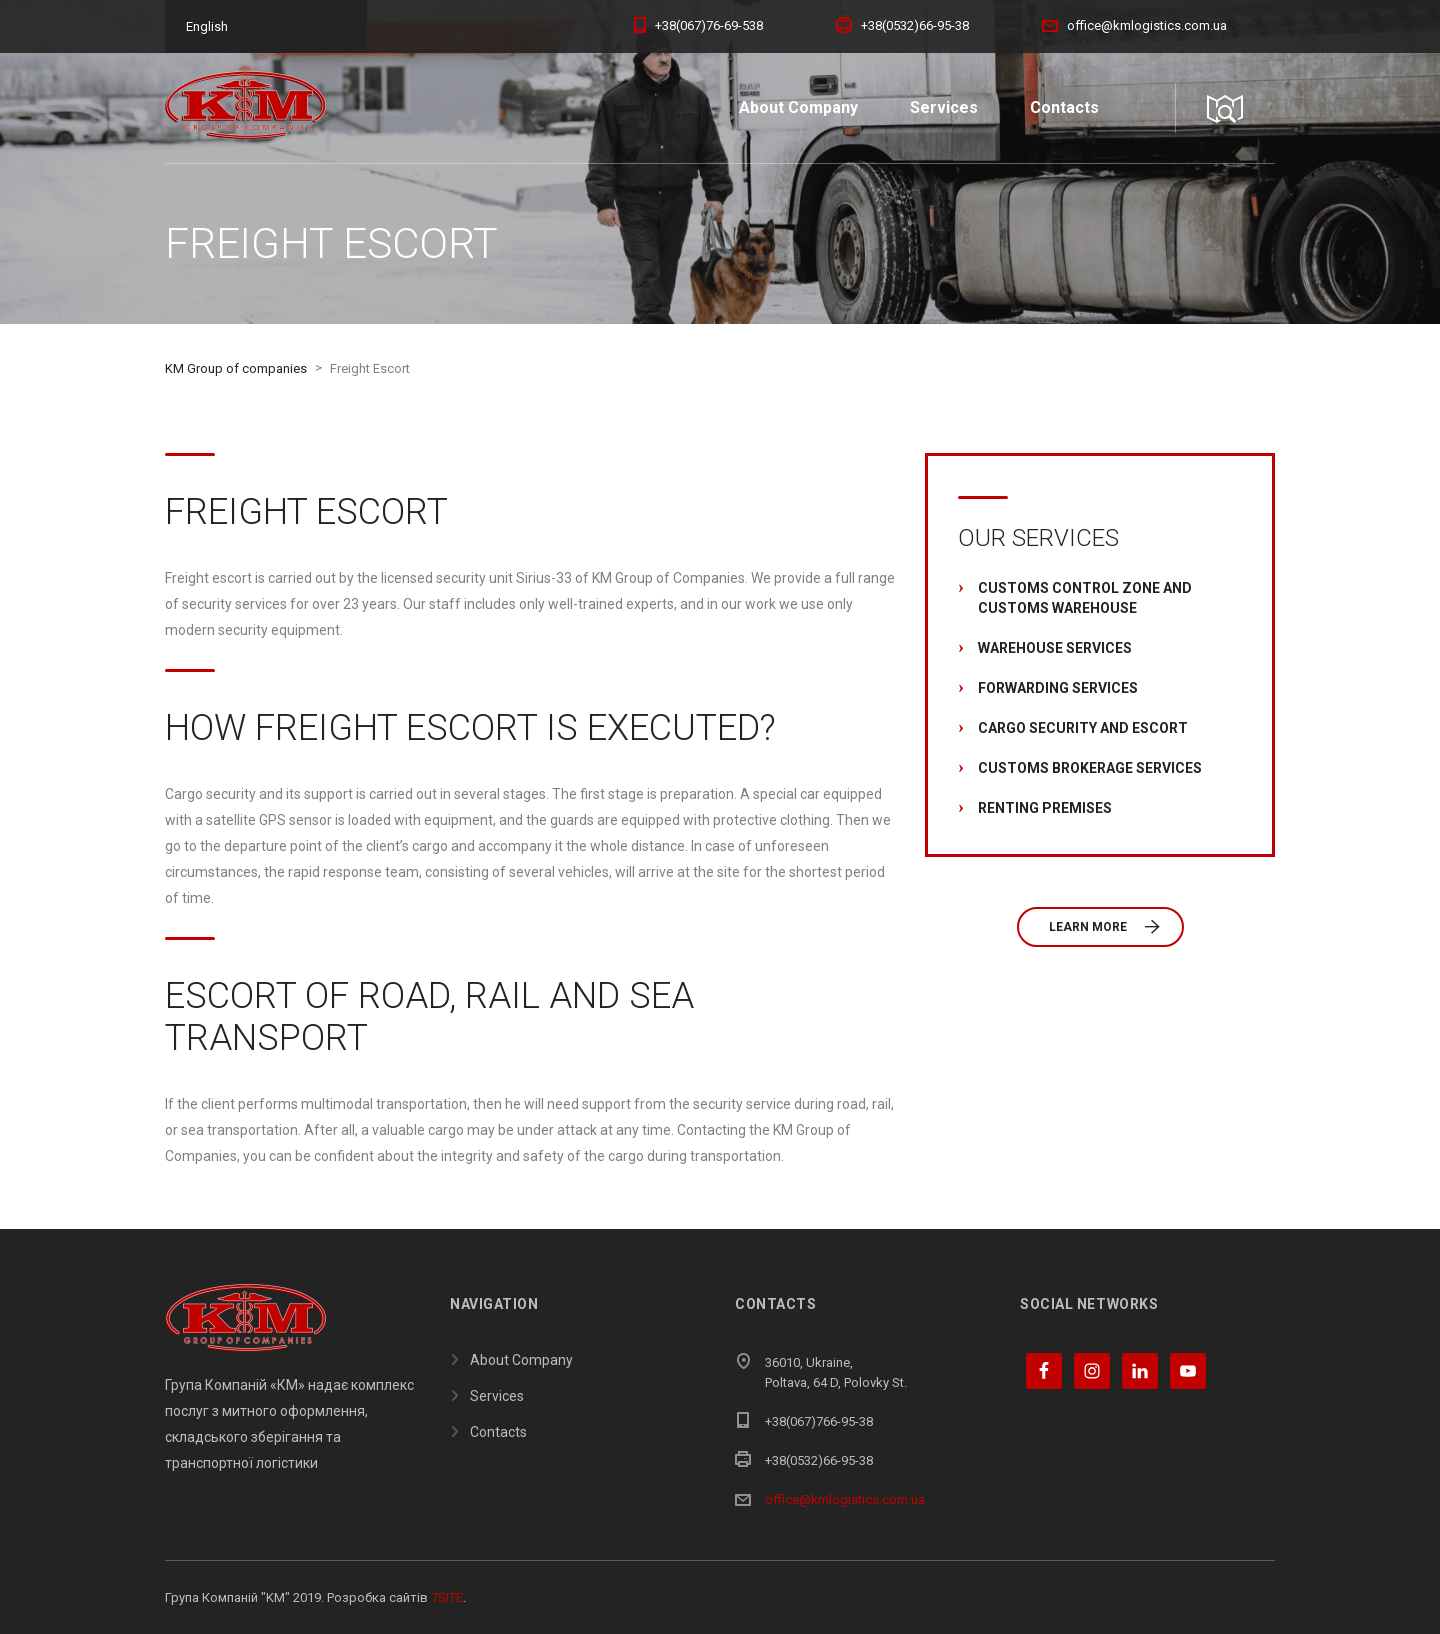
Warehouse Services (1055, 648)
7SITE (447, 1597)
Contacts (1064, 107)
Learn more (1104, 927)
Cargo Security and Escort (1083, 728)
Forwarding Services (1058, 688)
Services (944, 107)
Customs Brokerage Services (1090, 768)
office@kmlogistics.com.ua (845, 1499)
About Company (798, 107)
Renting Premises (1045, 808)
